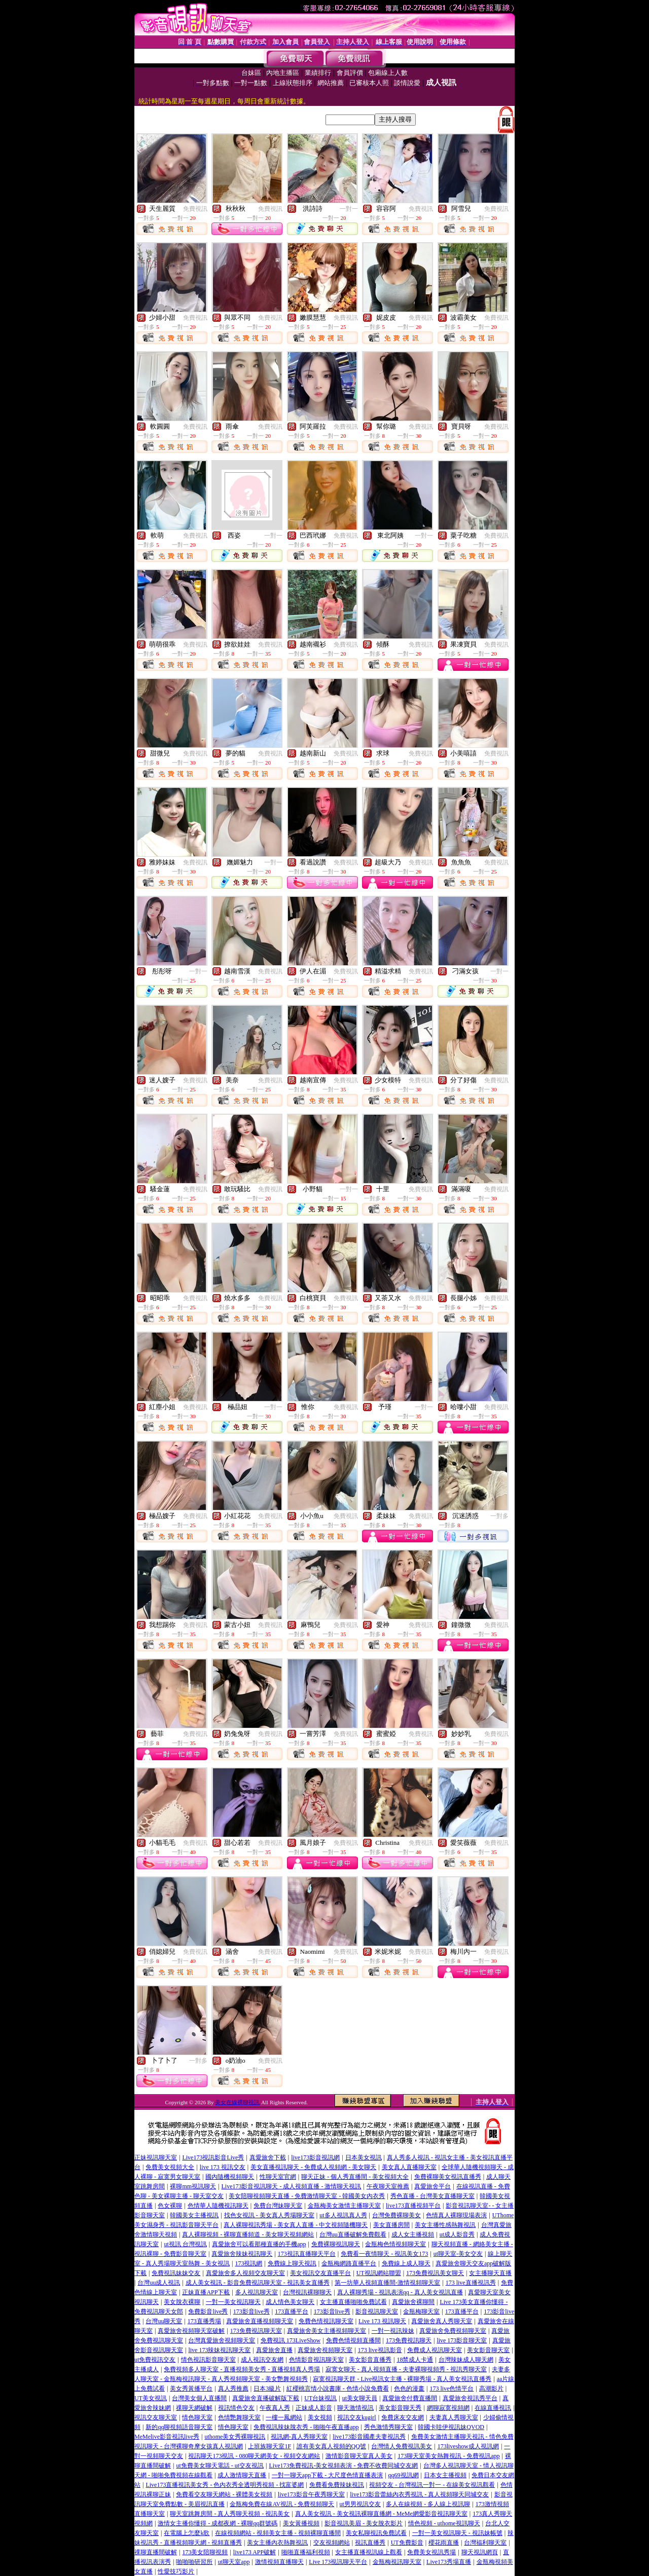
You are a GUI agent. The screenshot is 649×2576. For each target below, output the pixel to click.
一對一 (349, 208)
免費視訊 (195, 208)
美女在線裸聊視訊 (237, 2102)
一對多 (499, 1516)
